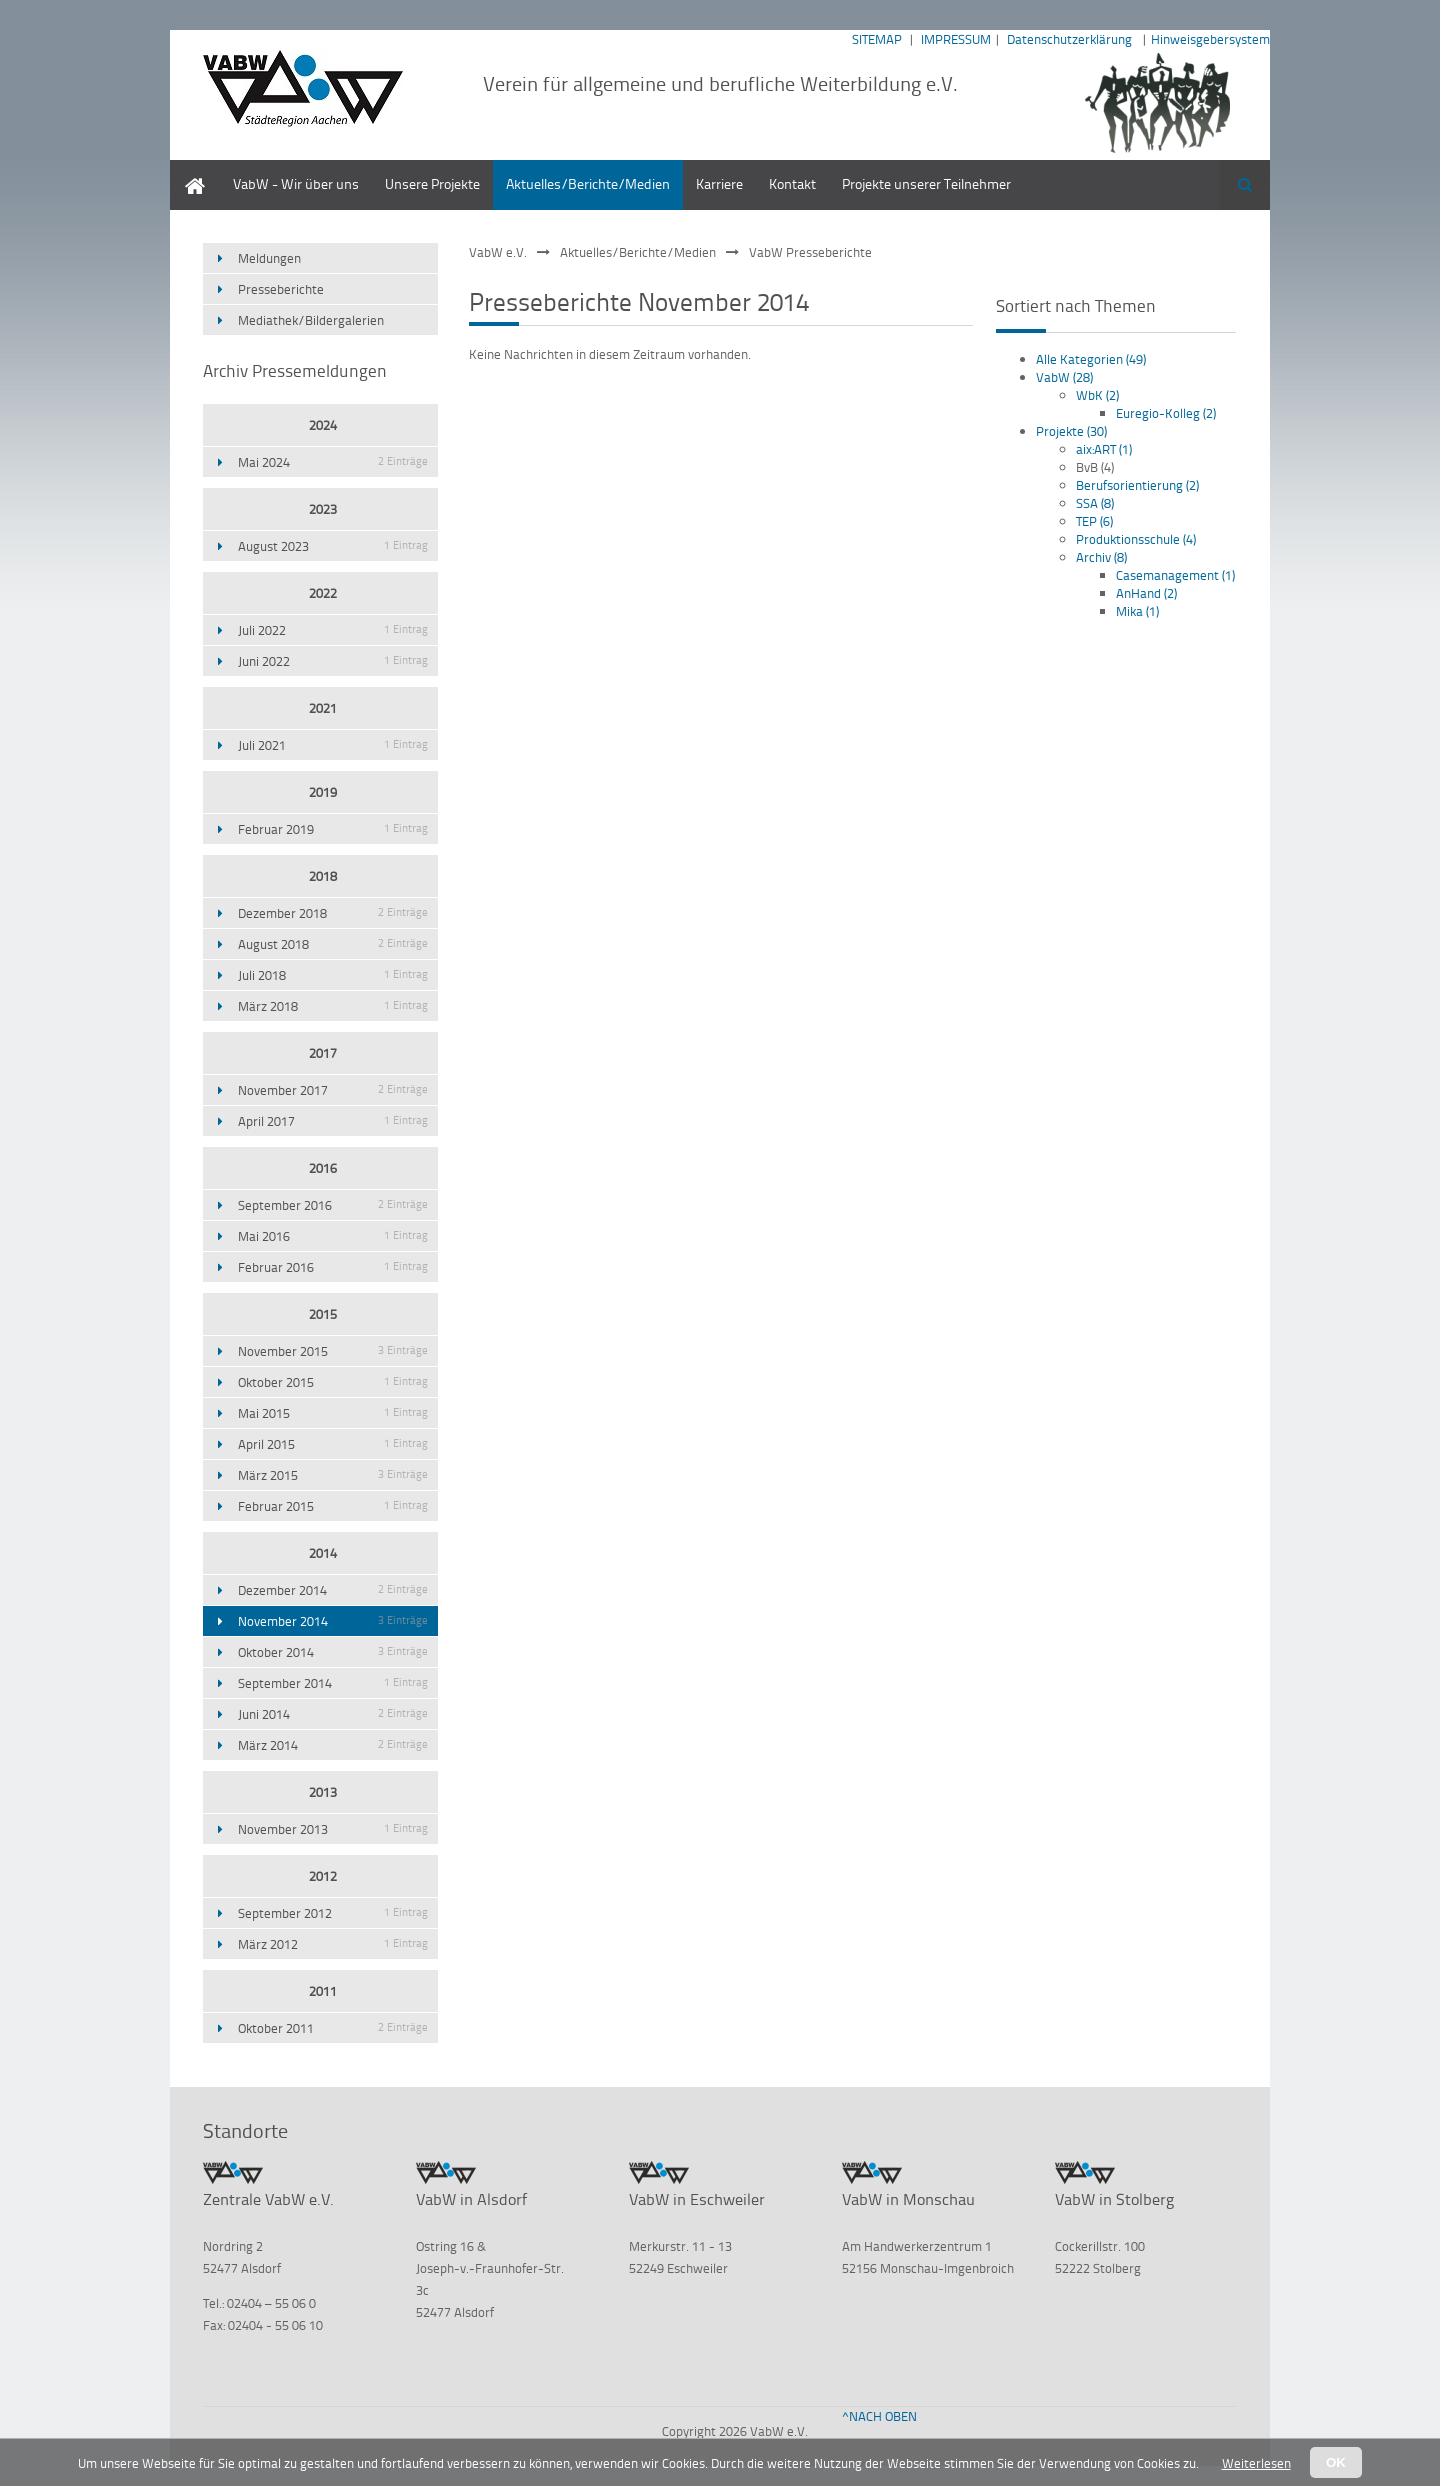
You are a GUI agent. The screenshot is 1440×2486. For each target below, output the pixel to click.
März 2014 (333, 1745)
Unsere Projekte (432, 183)
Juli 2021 (333, 745)
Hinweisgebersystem (1210, 39)
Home (188, 169)
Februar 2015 (333, 1506)
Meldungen (269, 258)
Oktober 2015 (333, 1382)
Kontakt (792, 183)
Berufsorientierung (1137, 485)
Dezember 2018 (333, 913)
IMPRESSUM (956, 39)
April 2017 (333, 1121)
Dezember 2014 (333, 1590)
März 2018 (333, 1006)
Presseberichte (281, 289)
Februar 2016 (333, 1267)
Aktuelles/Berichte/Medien (588, 183)
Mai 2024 (333, 462)
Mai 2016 (333, 1236)
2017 (323, 1053)
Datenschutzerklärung (1069, 39)
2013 (323, 1792)
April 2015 (333, 1444)
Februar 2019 (333, 829)
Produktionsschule (1136, 539)
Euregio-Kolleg (1166, 413)
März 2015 (333, 1475)
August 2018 (333, 944)
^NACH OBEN (879, 2416)
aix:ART (1104, 449)
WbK (1097, 395)
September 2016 (333, 1205)
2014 (323, 1553)
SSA (1095, 503)
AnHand (1146, 593)
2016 (323, 1168)
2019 (323, 792)
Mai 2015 (333, 1413)
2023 (323, 509)
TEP (1094, 521)
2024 (323, 425)
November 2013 (333, 1829)
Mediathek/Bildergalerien (311, 320)
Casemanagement (1175, 575)
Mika (1137, 611)
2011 (323, 1991)
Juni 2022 (333, 661)
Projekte (1071, 431)
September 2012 (333, 1913)
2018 (323, 876)
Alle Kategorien (1091, 359)
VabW (1064, 377)
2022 (323, 593)
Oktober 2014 (333, 1652)
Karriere (719, 183)
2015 (323, 1314)
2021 (323, 708)
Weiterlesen (1256, 2463)
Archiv (1101, 557)
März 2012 (333, 1944)
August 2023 (333, 546)
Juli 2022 (333, 630)
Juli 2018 (333, 975)
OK (1336, 2462)
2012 (323, 1876)
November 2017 (333, 1090)
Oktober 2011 (333, 2028)
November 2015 (333, 1351)
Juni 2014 (333, 1714)
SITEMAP (877, 39)
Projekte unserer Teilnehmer (926, 183)
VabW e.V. (498, 252)
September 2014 (333, 1683)
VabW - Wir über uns (296, 183)
